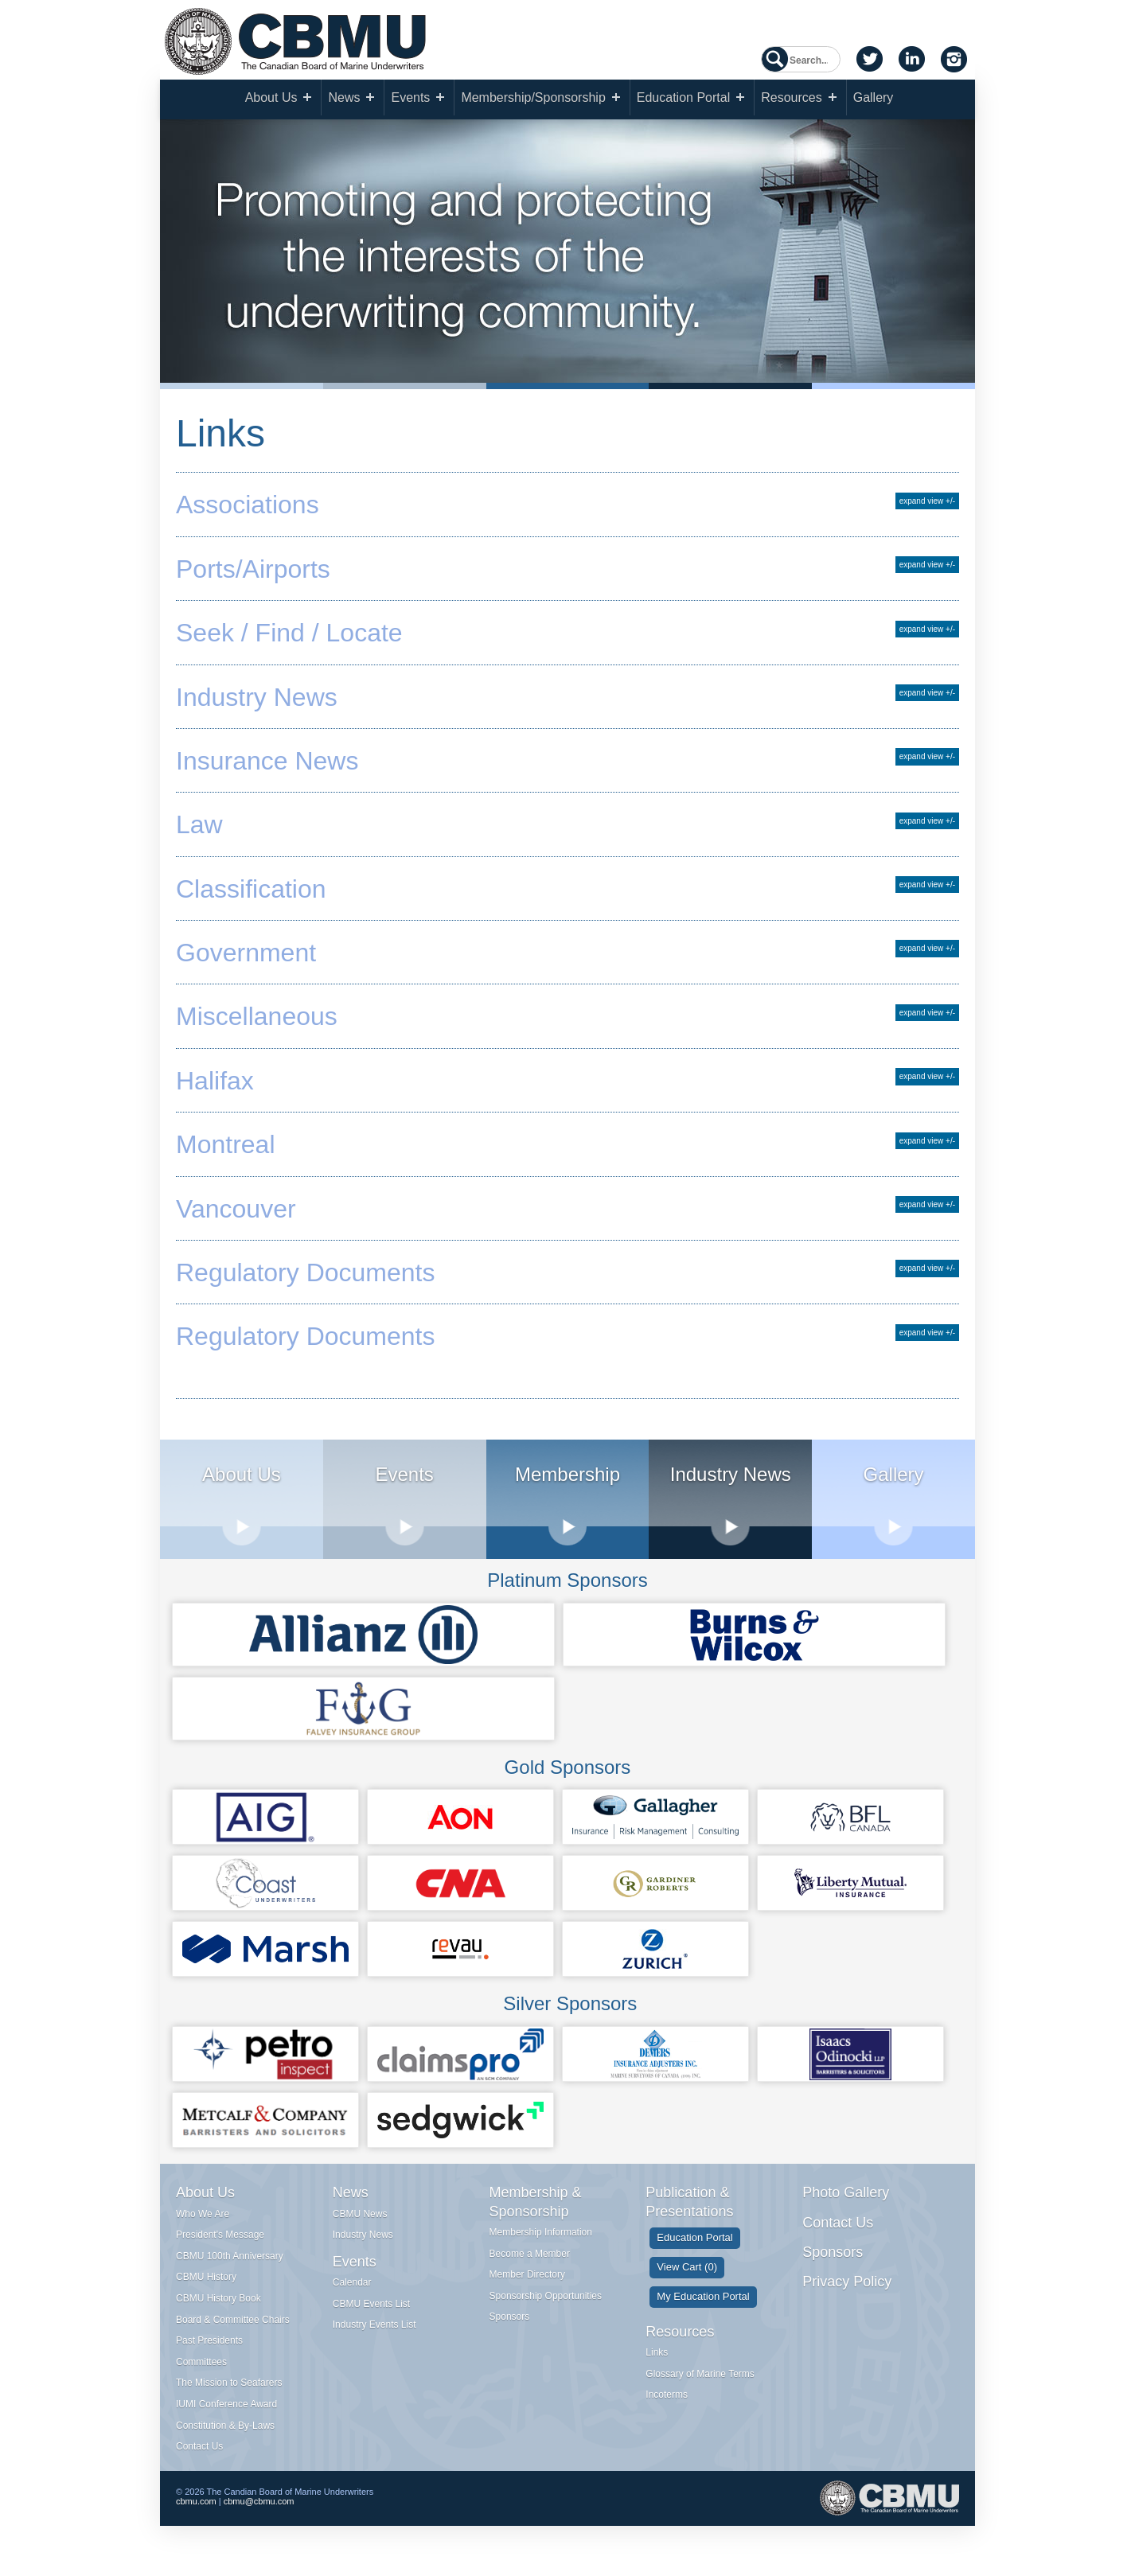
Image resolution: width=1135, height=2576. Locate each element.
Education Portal (683, 100)
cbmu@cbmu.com (259, 2516)
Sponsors (509, 2327)
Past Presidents (209, 2350)
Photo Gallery (845, 2203)
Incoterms (667, 2404)
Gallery (873, 100)
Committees (201, 2372)
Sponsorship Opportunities (545, 2306)
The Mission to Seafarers (229, 2393)
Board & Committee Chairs (233, 2330)
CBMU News (360, 2224)
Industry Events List (374, 2335)
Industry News (363, 2245)
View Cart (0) (687, 2277)
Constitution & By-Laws (225, 2436)
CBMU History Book (218, 2308)
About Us (271, 100)
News (344, 100)
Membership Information (540, 2242)
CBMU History (206, 2287)
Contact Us (199, 2456)
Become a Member (529, 2264)
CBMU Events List (371, 2314)
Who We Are (202, 2224)
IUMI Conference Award (226, 2414)
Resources (791, 100)
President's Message (220, 2245)
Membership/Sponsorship (533, 100)
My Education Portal (703, 2307)
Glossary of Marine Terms (700, 2384)
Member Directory (527, 2284)
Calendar (352, 2292)
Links (657, 2362)
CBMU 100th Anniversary (229, 2266)
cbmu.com (196, 2516)
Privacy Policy (846, 2293)
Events (410, 100)
